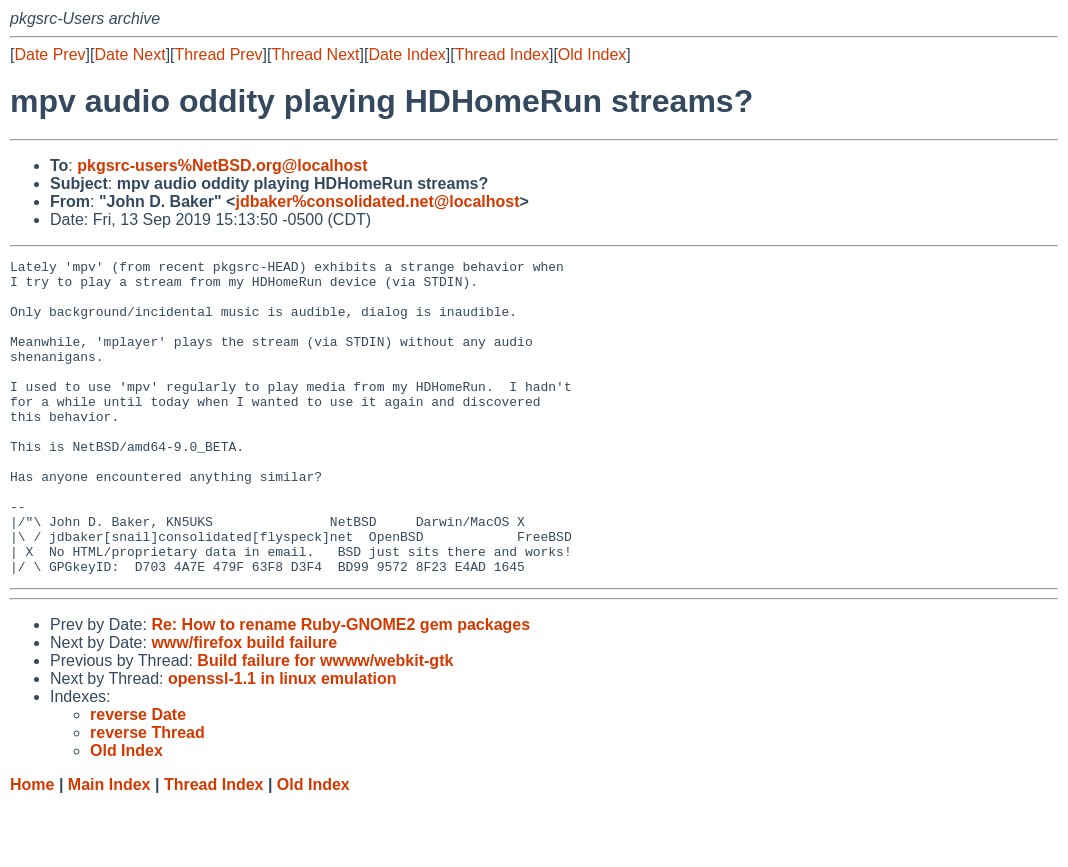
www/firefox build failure (244, 705)
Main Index (109, 847)
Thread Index (502, 54)
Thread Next (315, 54)
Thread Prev (219, 54)
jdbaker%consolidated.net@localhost (377, 201)
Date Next (129, 54)
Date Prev (49, 54)
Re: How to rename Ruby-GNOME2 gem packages (340, 687)
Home (32, 847)
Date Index (406, 54)
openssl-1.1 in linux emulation (282, 741)
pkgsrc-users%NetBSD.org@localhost (222, 165)
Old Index (592, 54)
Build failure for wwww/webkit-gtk (325, 723)
